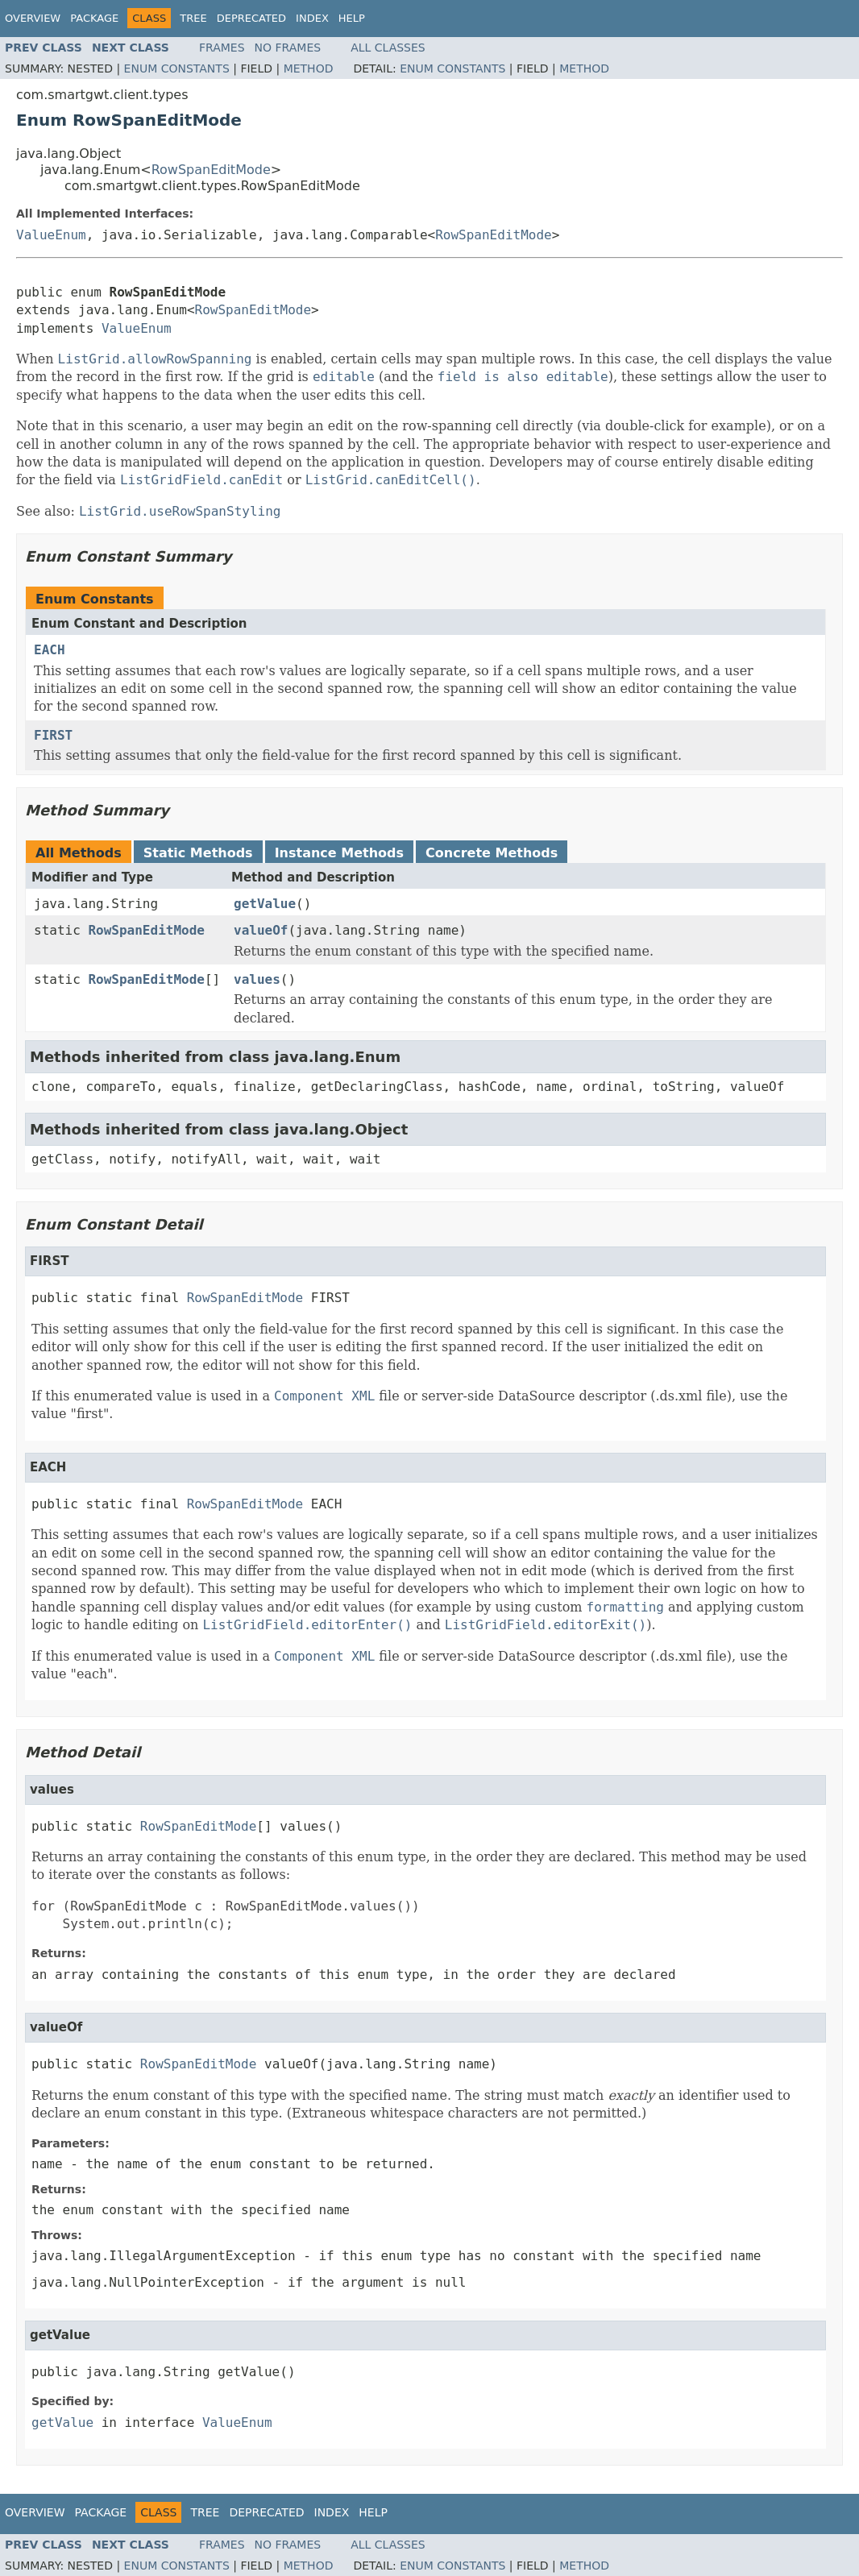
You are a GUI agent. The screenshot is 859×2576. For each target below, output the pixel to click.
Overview (32, 18)
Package (94, 18)
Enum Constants (177, 68)
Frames (222, 47)
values (257, 979)
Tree (193, 18)
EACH (49, 649)
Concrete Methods (491, 853)
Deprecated (251, 18)
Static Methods (198, 853)
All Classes (388, 47)
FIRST (53, 735)
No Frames (288, 47)
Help (351, 18)
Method (309, 68)
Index (312, 18)
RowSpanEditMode (211, 169)
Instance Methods (339, 853)
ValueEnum (51, 235)
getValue (265, 903)
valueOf (261, 930)
